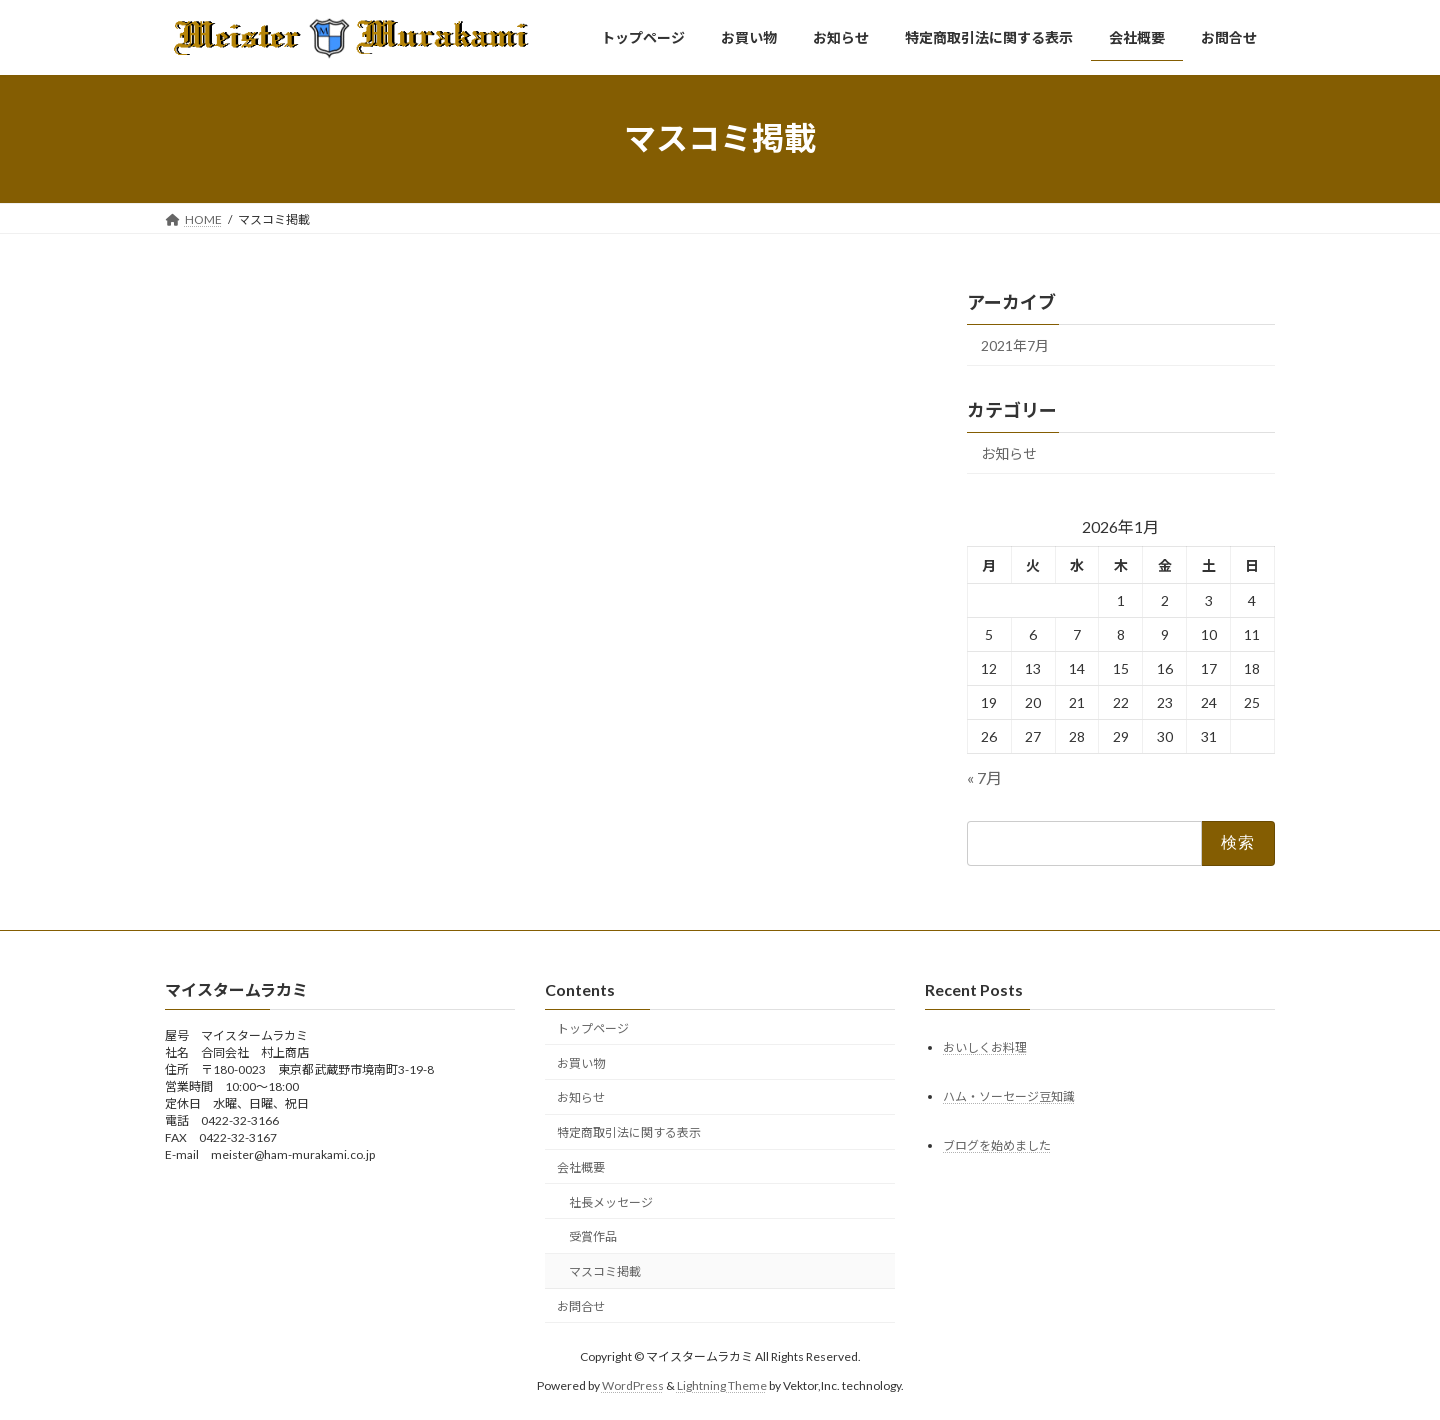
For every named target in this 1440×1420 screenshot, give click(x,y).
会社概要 (581, 1167)
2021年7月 (1015, 345)
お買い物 (581, 1063)
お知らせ (1009, 452)
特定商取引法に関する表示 (629, 1132)
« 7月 (984, 776)
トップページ (593, 1028)
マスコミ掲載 (605, 1271)
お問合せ (581, 1306)
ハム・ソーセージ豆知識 (1009, 1096)
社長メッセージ (611, 1202)
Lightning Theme (722, 1385)
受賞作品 (593, 1237)
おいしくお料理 (985, 1047)
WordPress (633, 1385)
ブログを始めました (997, 1145)
